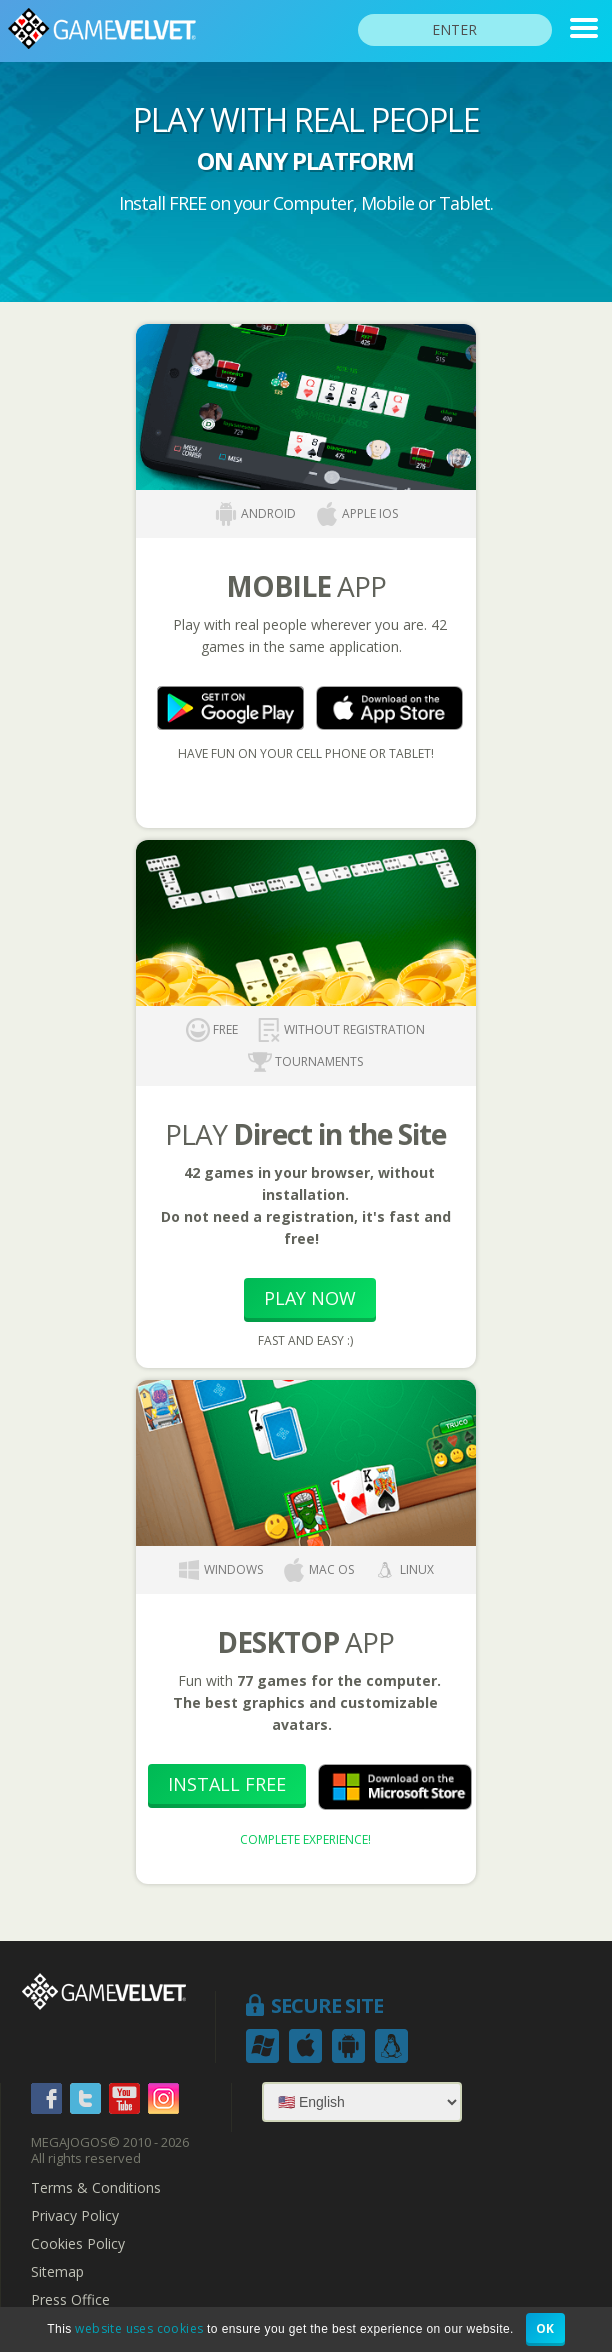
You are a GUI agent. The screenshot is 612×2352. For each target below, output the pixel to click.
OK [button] (545, 2328)
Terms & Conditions (96, 2188)
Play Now (310, 1298)
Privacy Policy (75, 2216)
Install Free (227, 1784)
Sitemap (57, 2272)
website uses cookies (139, 2328)
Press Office (70, 2300)
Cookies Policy (78, 2244)
